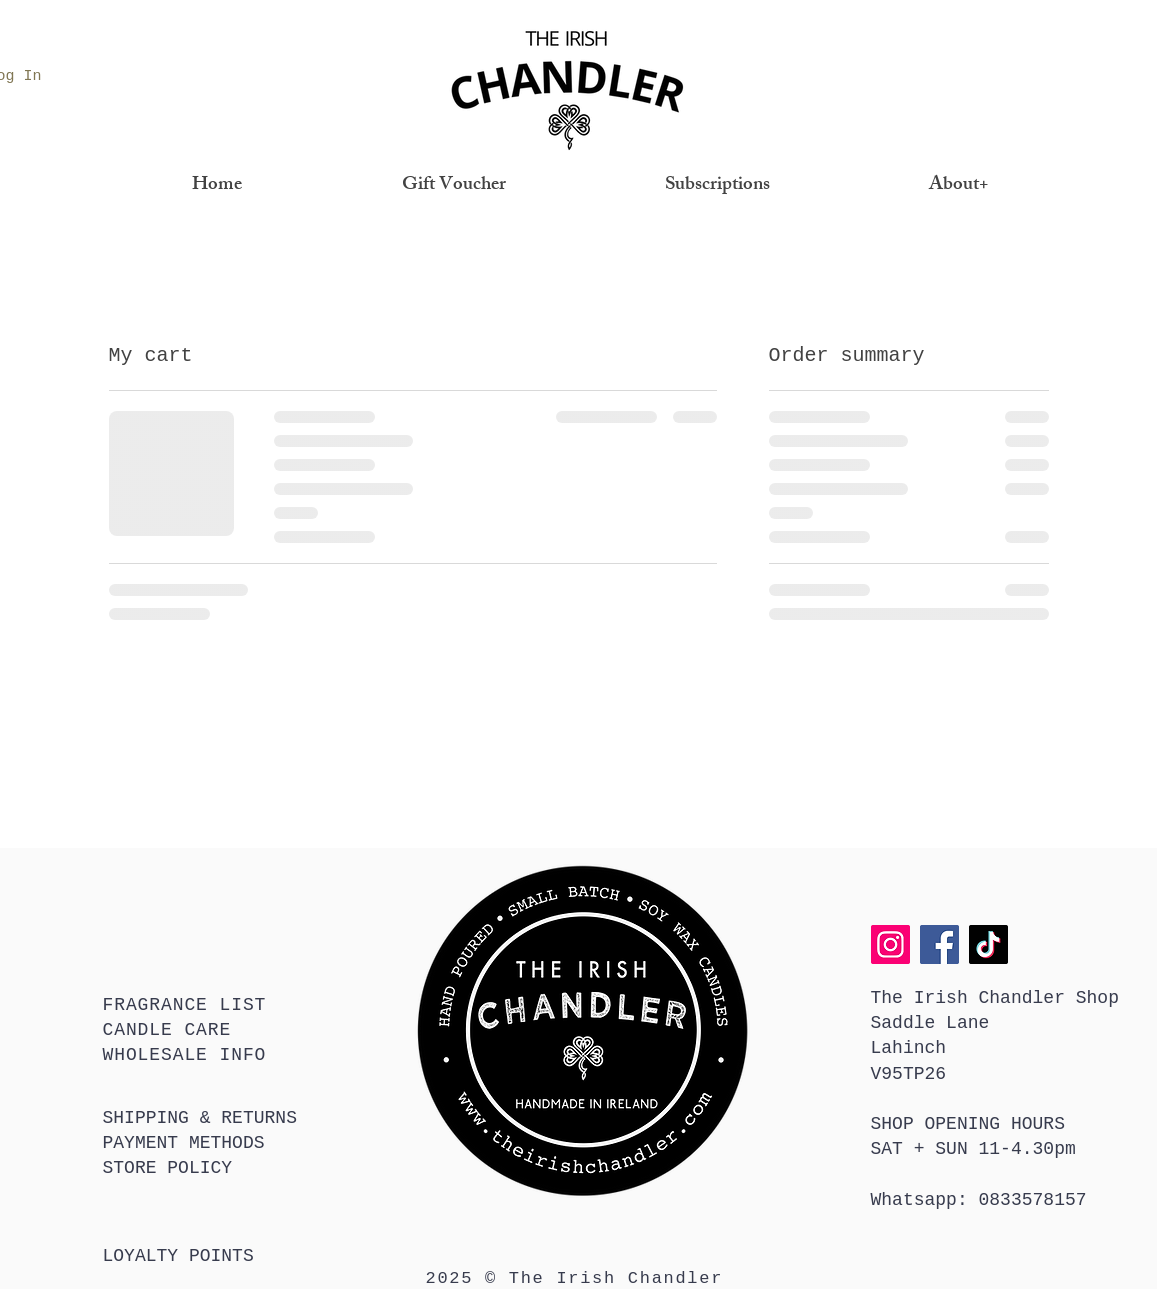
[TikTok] (988, 944)
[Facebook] (939, 944)
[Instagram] (890, 944)
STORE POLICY (168, 1168)
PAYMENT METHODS (184, 1143)
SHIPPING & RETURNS (200, 1118)
